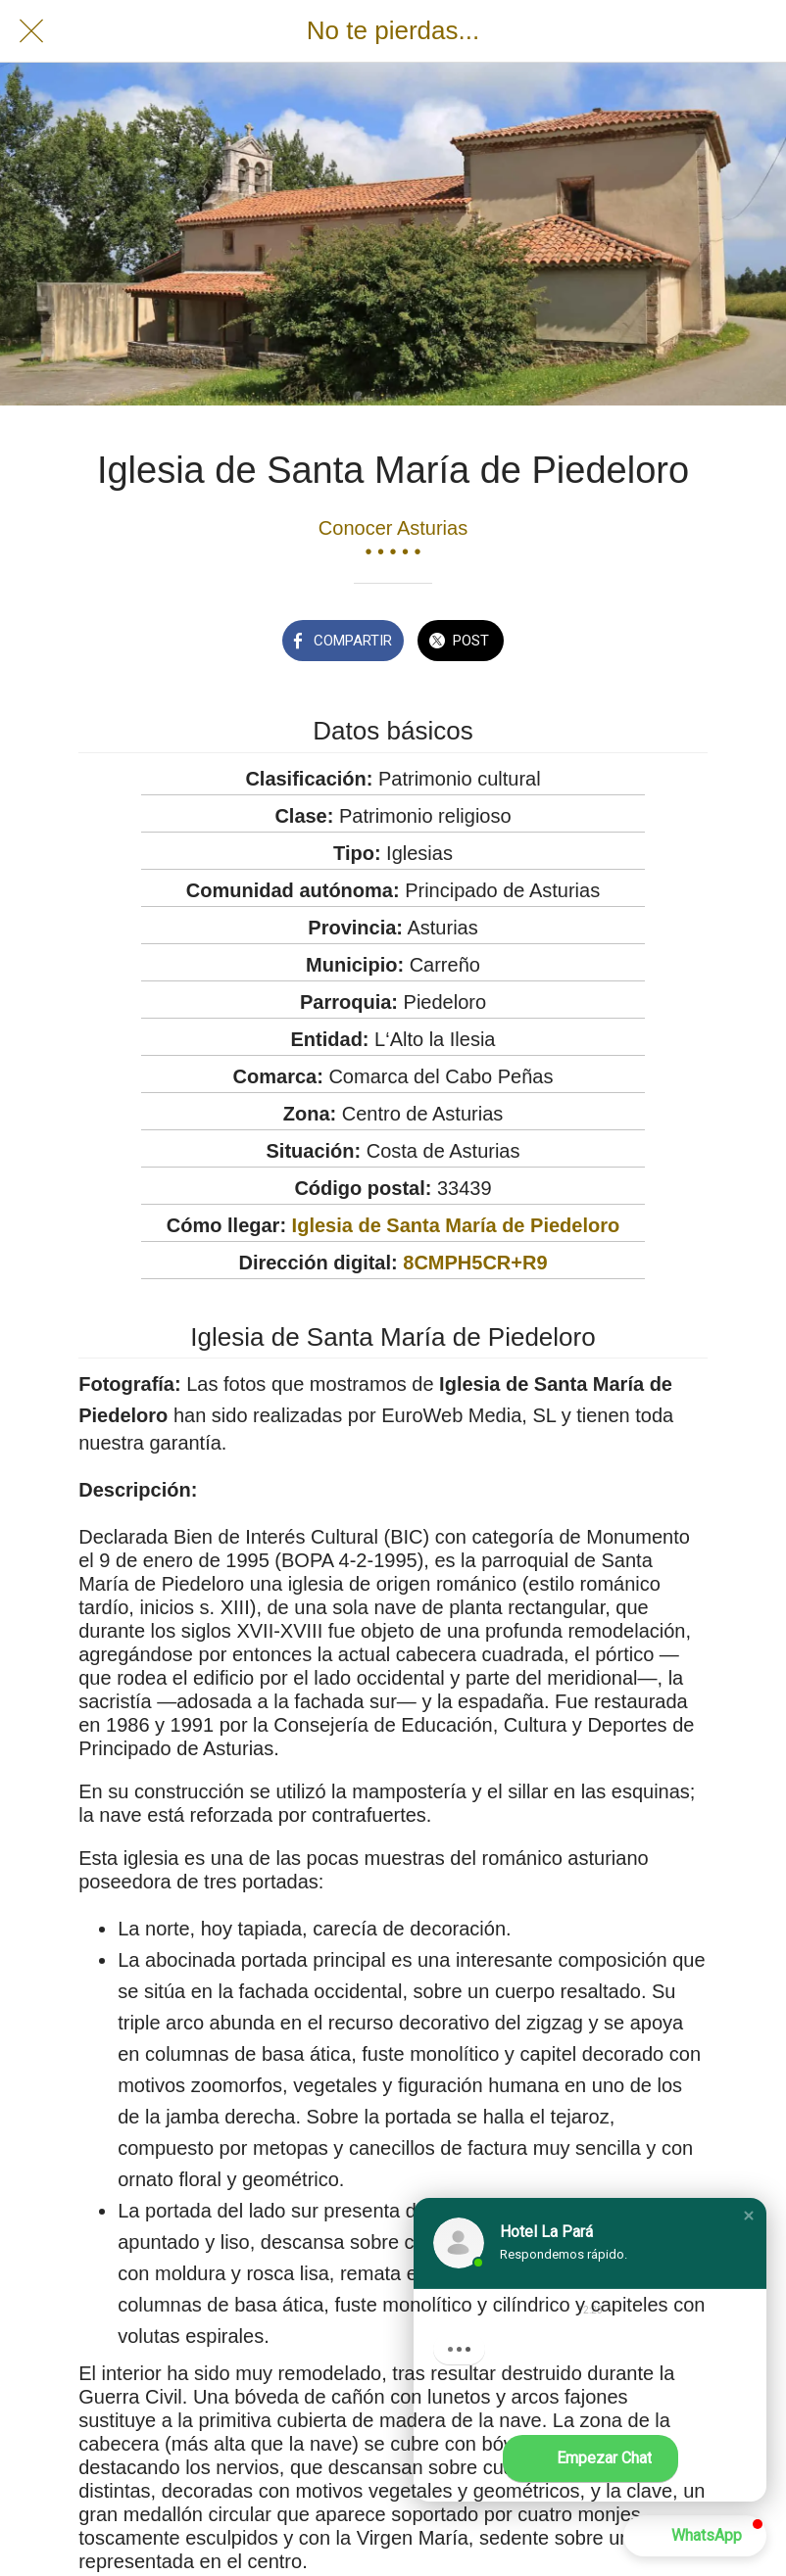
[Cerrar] (31, 31)
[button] (749, 2215)
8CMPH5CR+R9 (475, 1262)
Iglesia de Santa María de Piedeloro (456, 1225)
